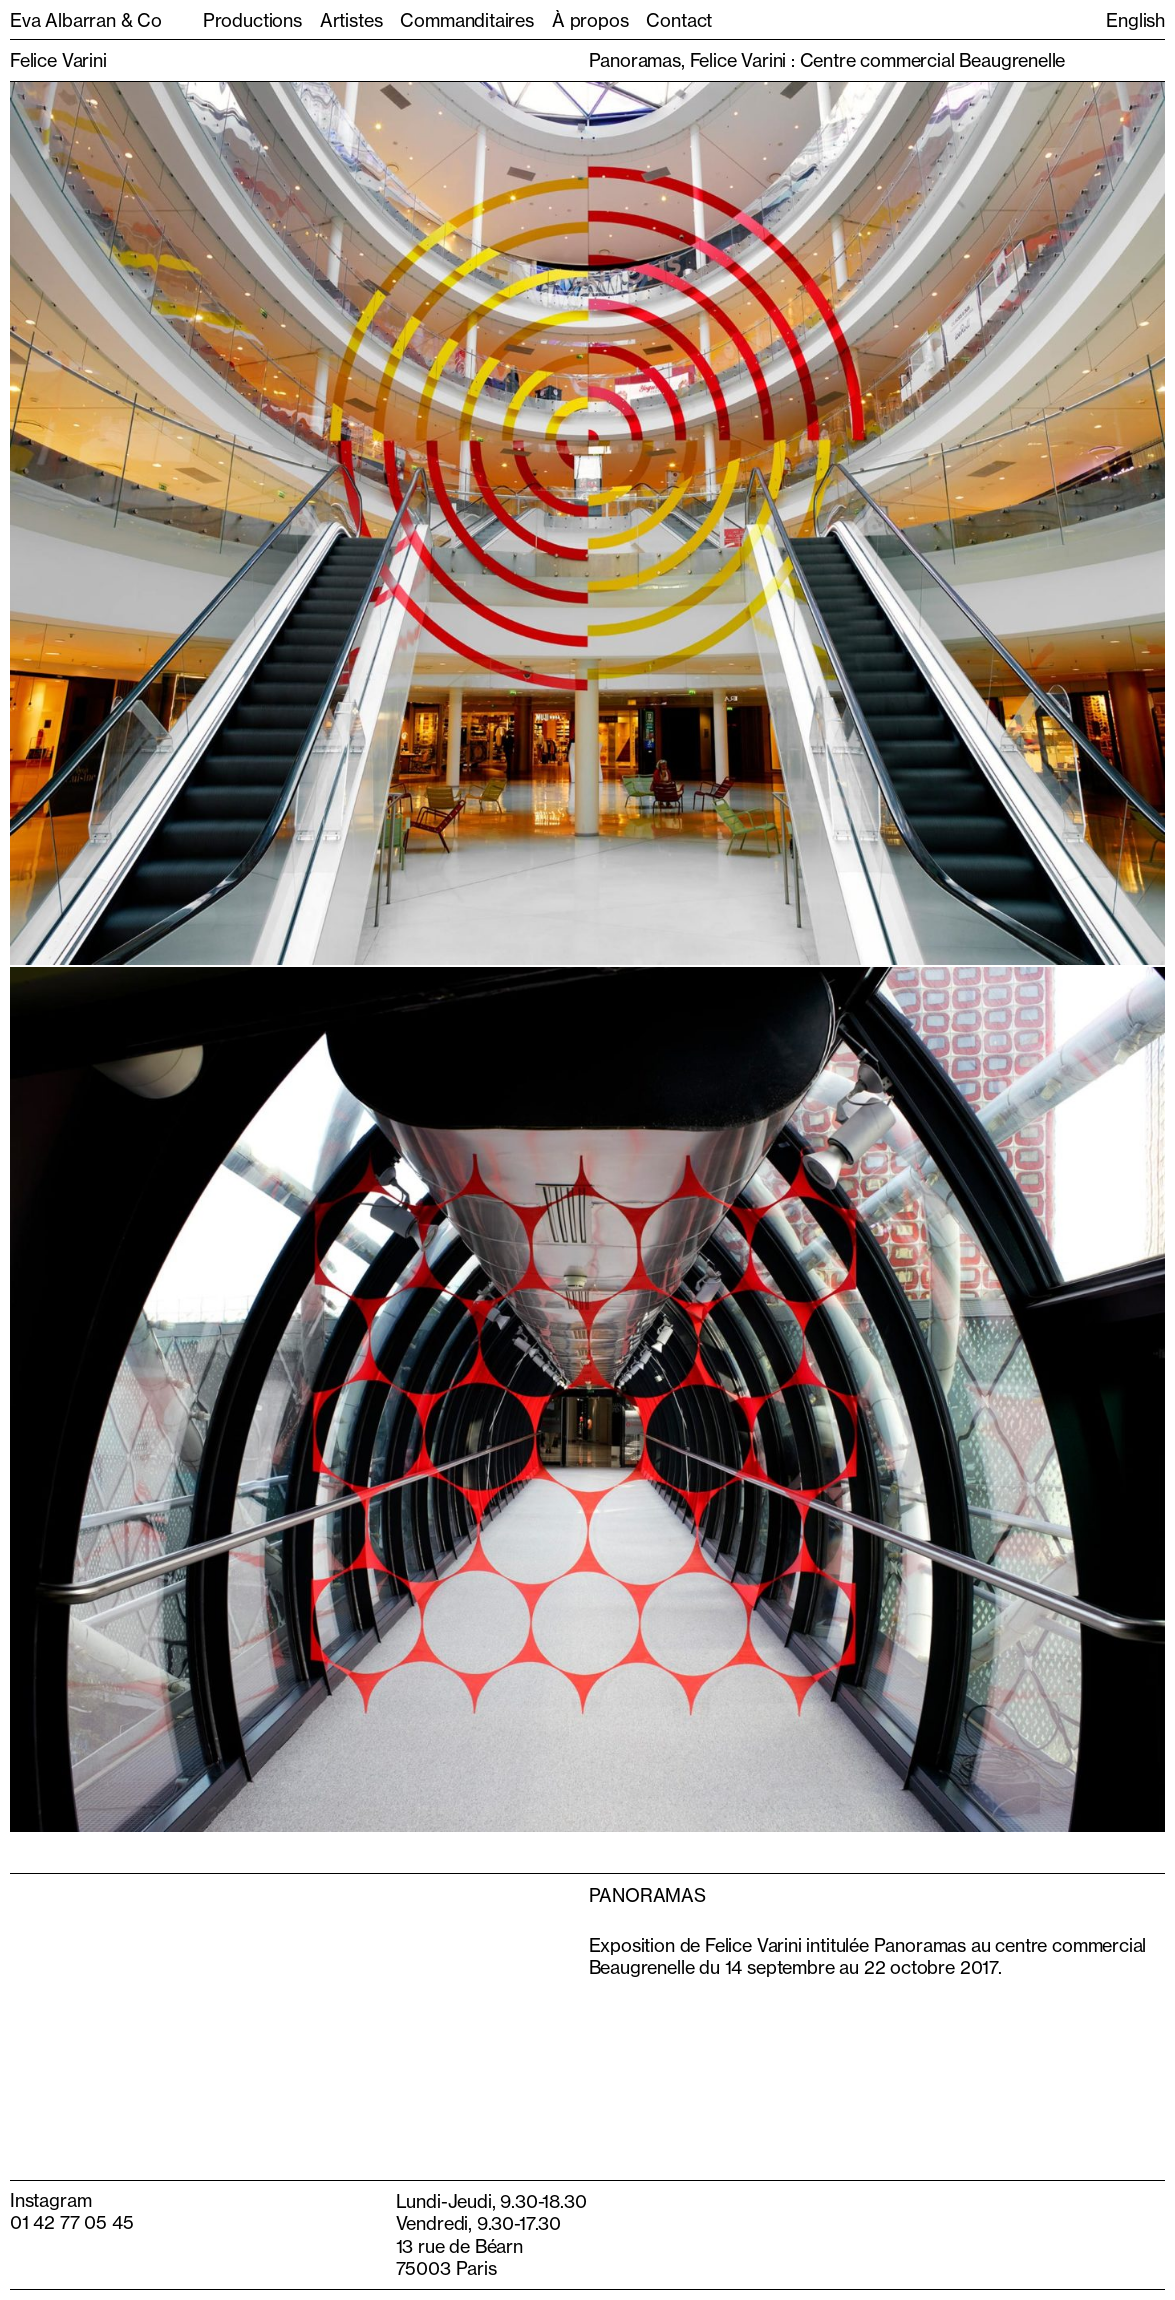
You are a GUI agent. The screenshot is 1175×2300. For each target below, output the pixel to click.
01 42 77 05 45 (71, 2222)
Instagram (50, 2200)
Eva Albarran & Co (86, 20)
